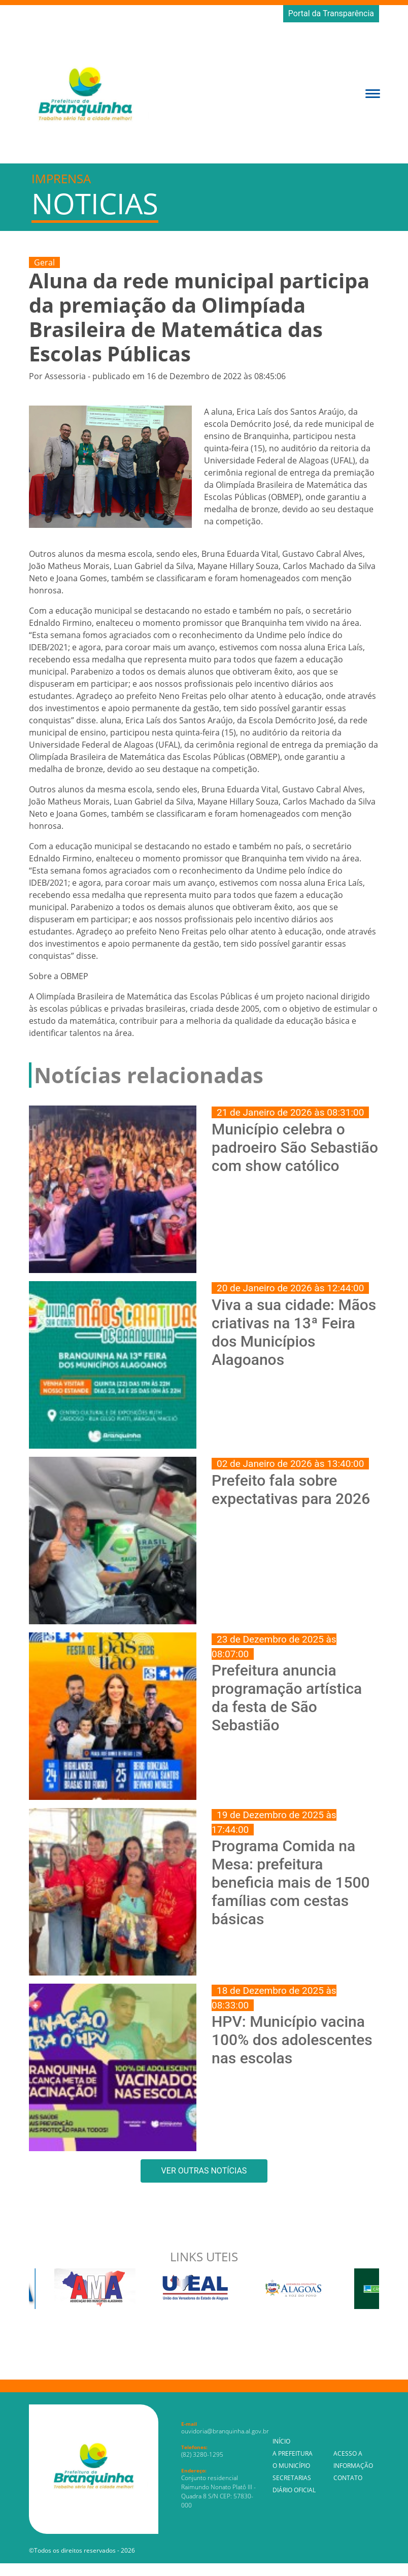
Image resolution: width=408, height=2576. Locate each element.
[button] (373, 93)
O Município (291, 2465)
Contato (347, 2477)
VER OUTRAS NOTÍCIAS (204, 2171)
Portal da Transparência (331, 13)
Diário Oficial (294, 2490)
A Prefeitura (293, 2453)
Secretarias (292, 2477)
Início (281, 2441)
